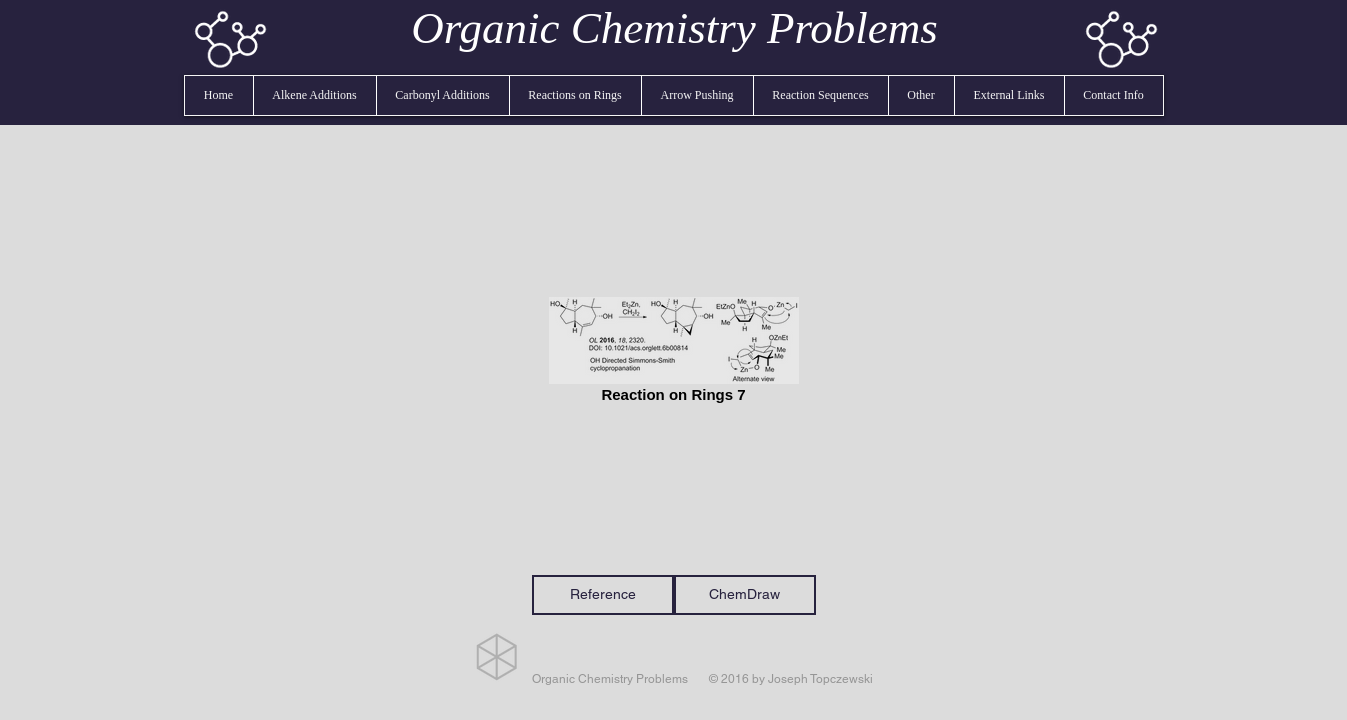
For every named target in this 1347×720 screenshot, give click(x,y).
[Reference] (603, 595)
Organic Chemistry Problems (674, 28)
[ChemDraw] (745, 595)
